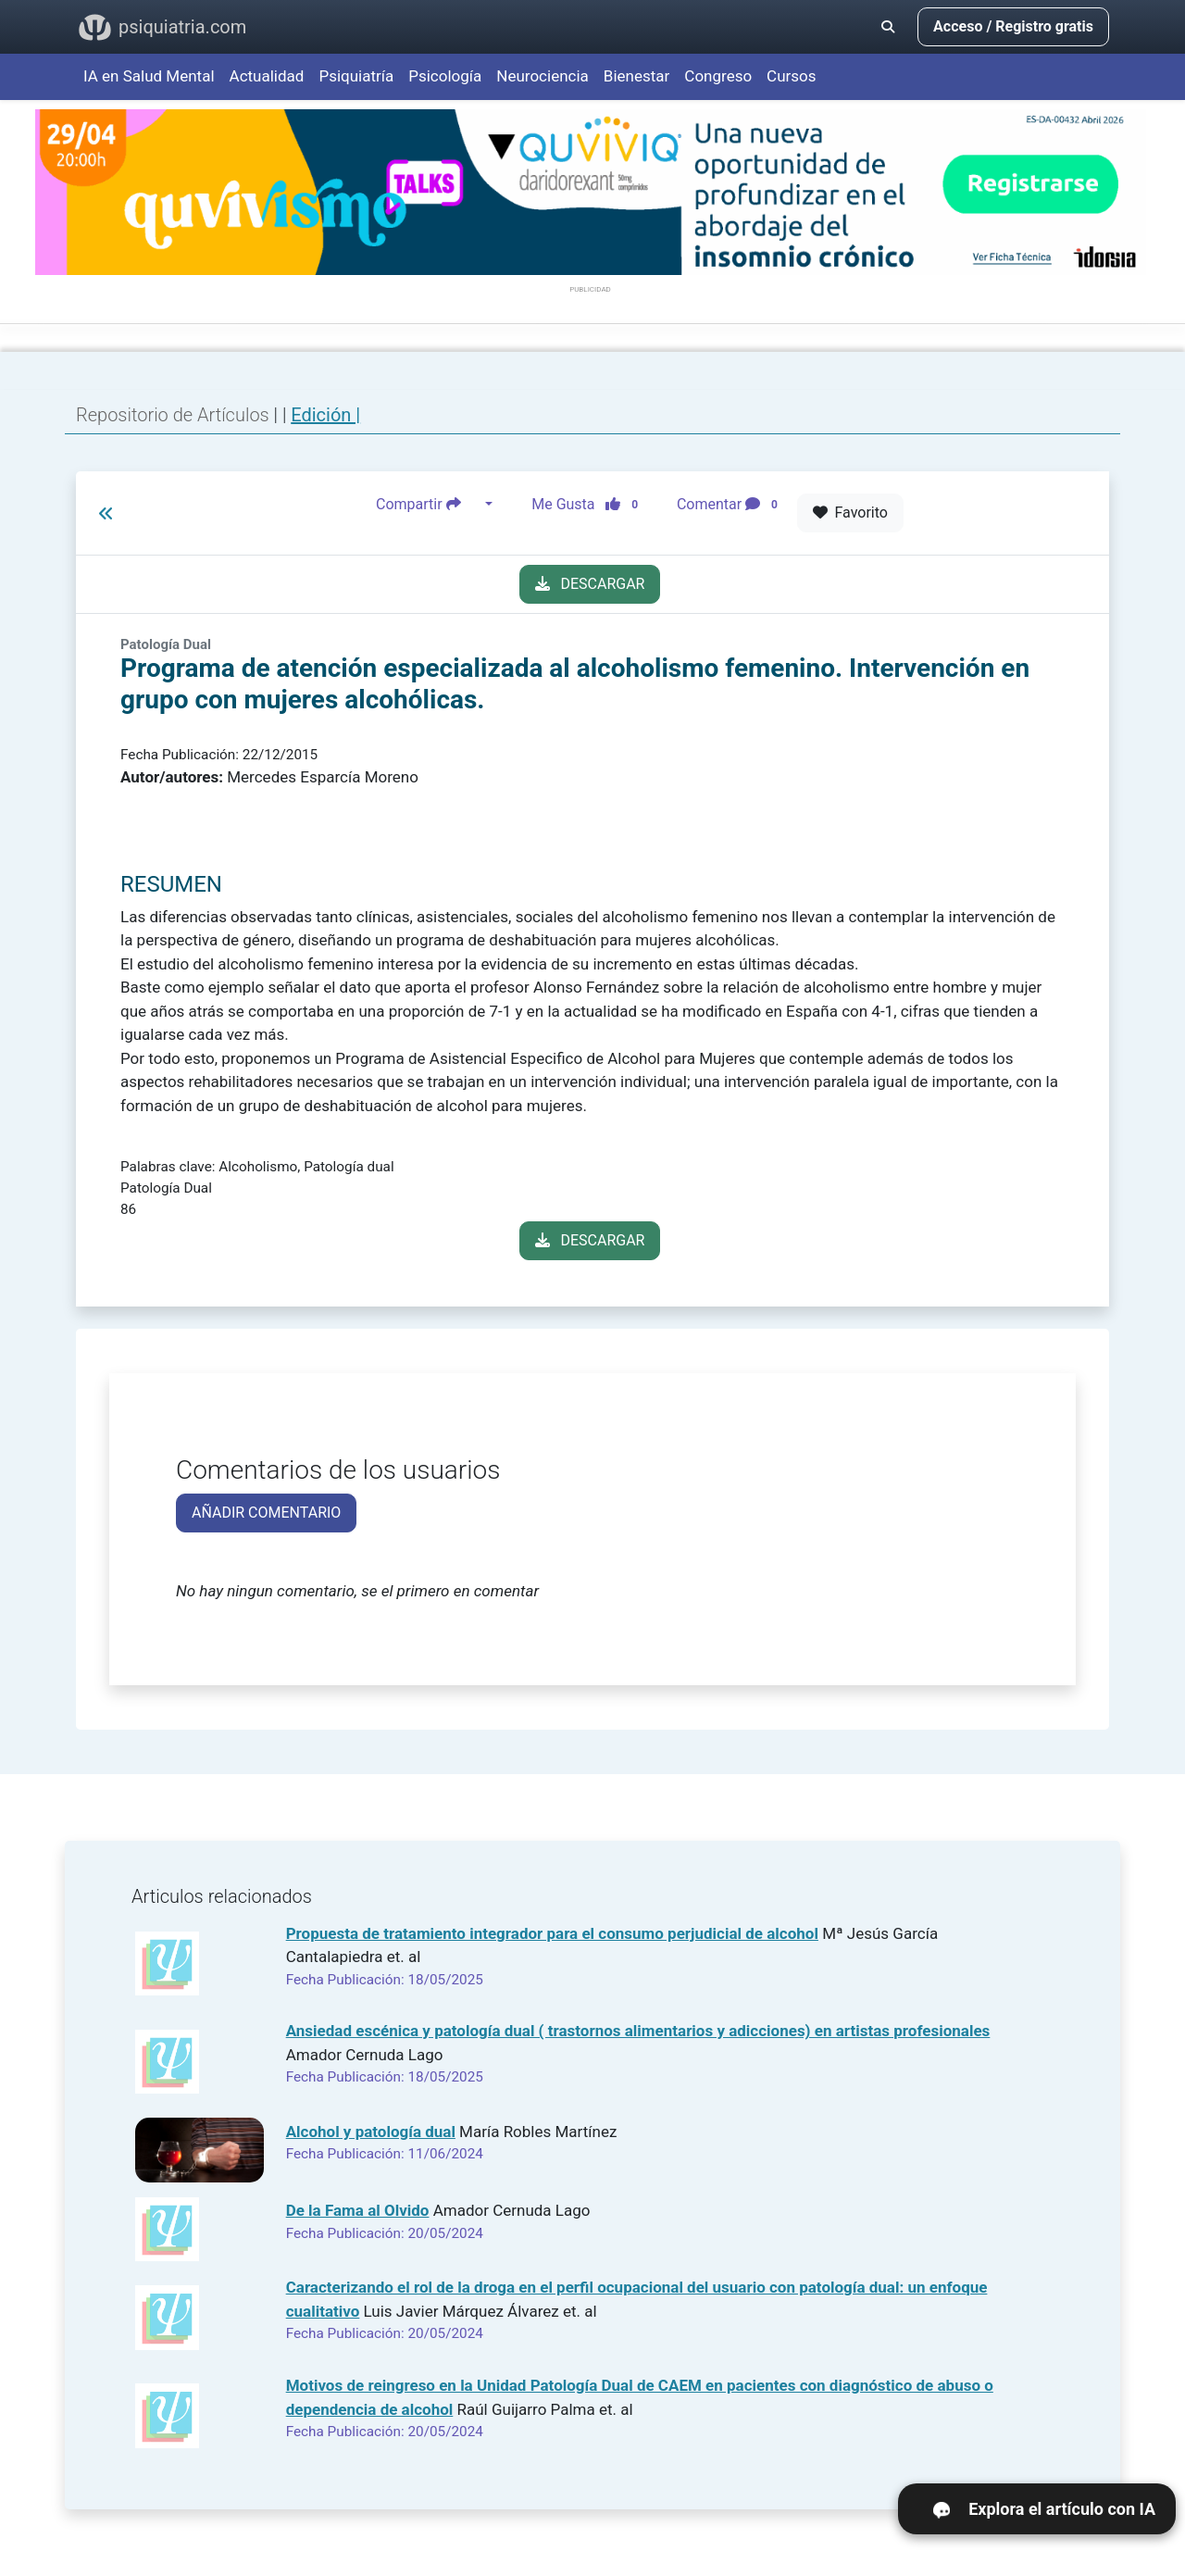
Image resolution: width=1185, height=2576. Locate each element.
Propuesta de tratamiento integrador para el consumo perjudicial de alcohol (552, 1933)
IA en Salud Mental (149, 76)
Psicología (444, 76)
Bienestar (637, 76)
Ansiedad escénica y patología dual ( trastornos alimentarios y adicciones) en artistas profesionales (638, 2030)
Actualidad (267, 76)
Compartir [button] (428, 504)
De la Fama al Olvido (358, 2210)
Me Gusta (590, 504)
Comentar (731, 504)
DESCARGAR (590, 584)
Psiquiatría (355, 76)
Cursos (791, 76)
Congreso (718, 76)
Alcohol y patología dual (370, 2131)
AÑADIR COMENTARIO (266, 1512)
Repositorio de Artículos (172, 415)
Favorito (850, 512)
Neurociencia (542, 76)
